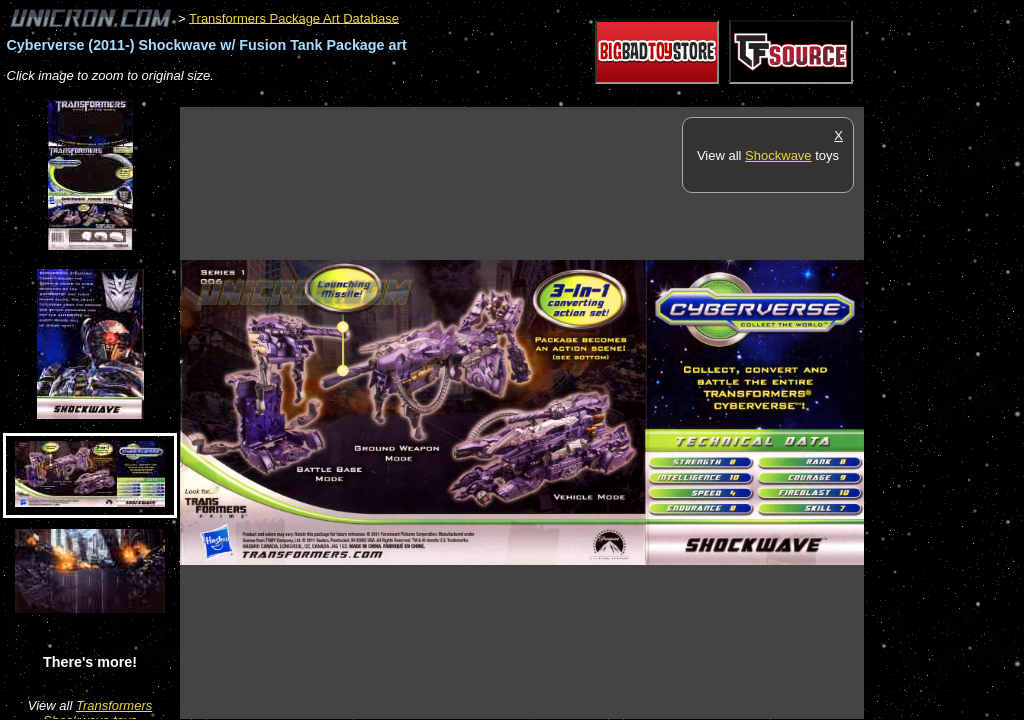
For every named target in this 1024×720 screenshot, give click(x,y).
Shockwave (778, 155)
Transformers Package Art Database (294, 17)
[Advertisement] (544, 96)
